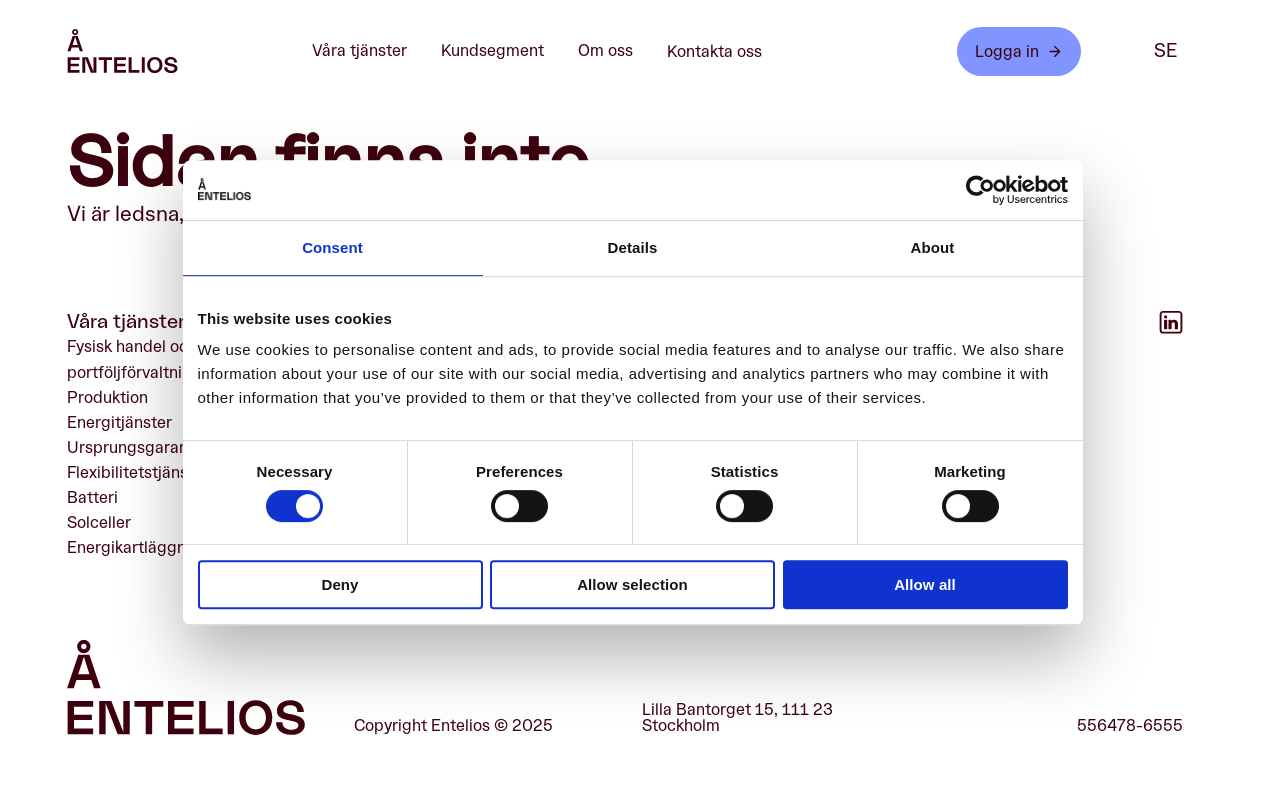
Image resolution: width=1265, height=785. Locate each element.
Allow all (925, 584)
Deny (339, 584)
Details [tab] (633, 247)
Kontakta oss (714, 51)
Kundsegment (503, 51)
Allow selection (632, 584)
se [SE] (1165, 51)
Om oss (616, 51)
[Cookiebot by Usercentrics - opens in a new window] (980, 190)
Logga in (1019, 51)
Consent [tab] (332, 247)
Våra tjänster (370, 51)
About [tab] (933, 247)
